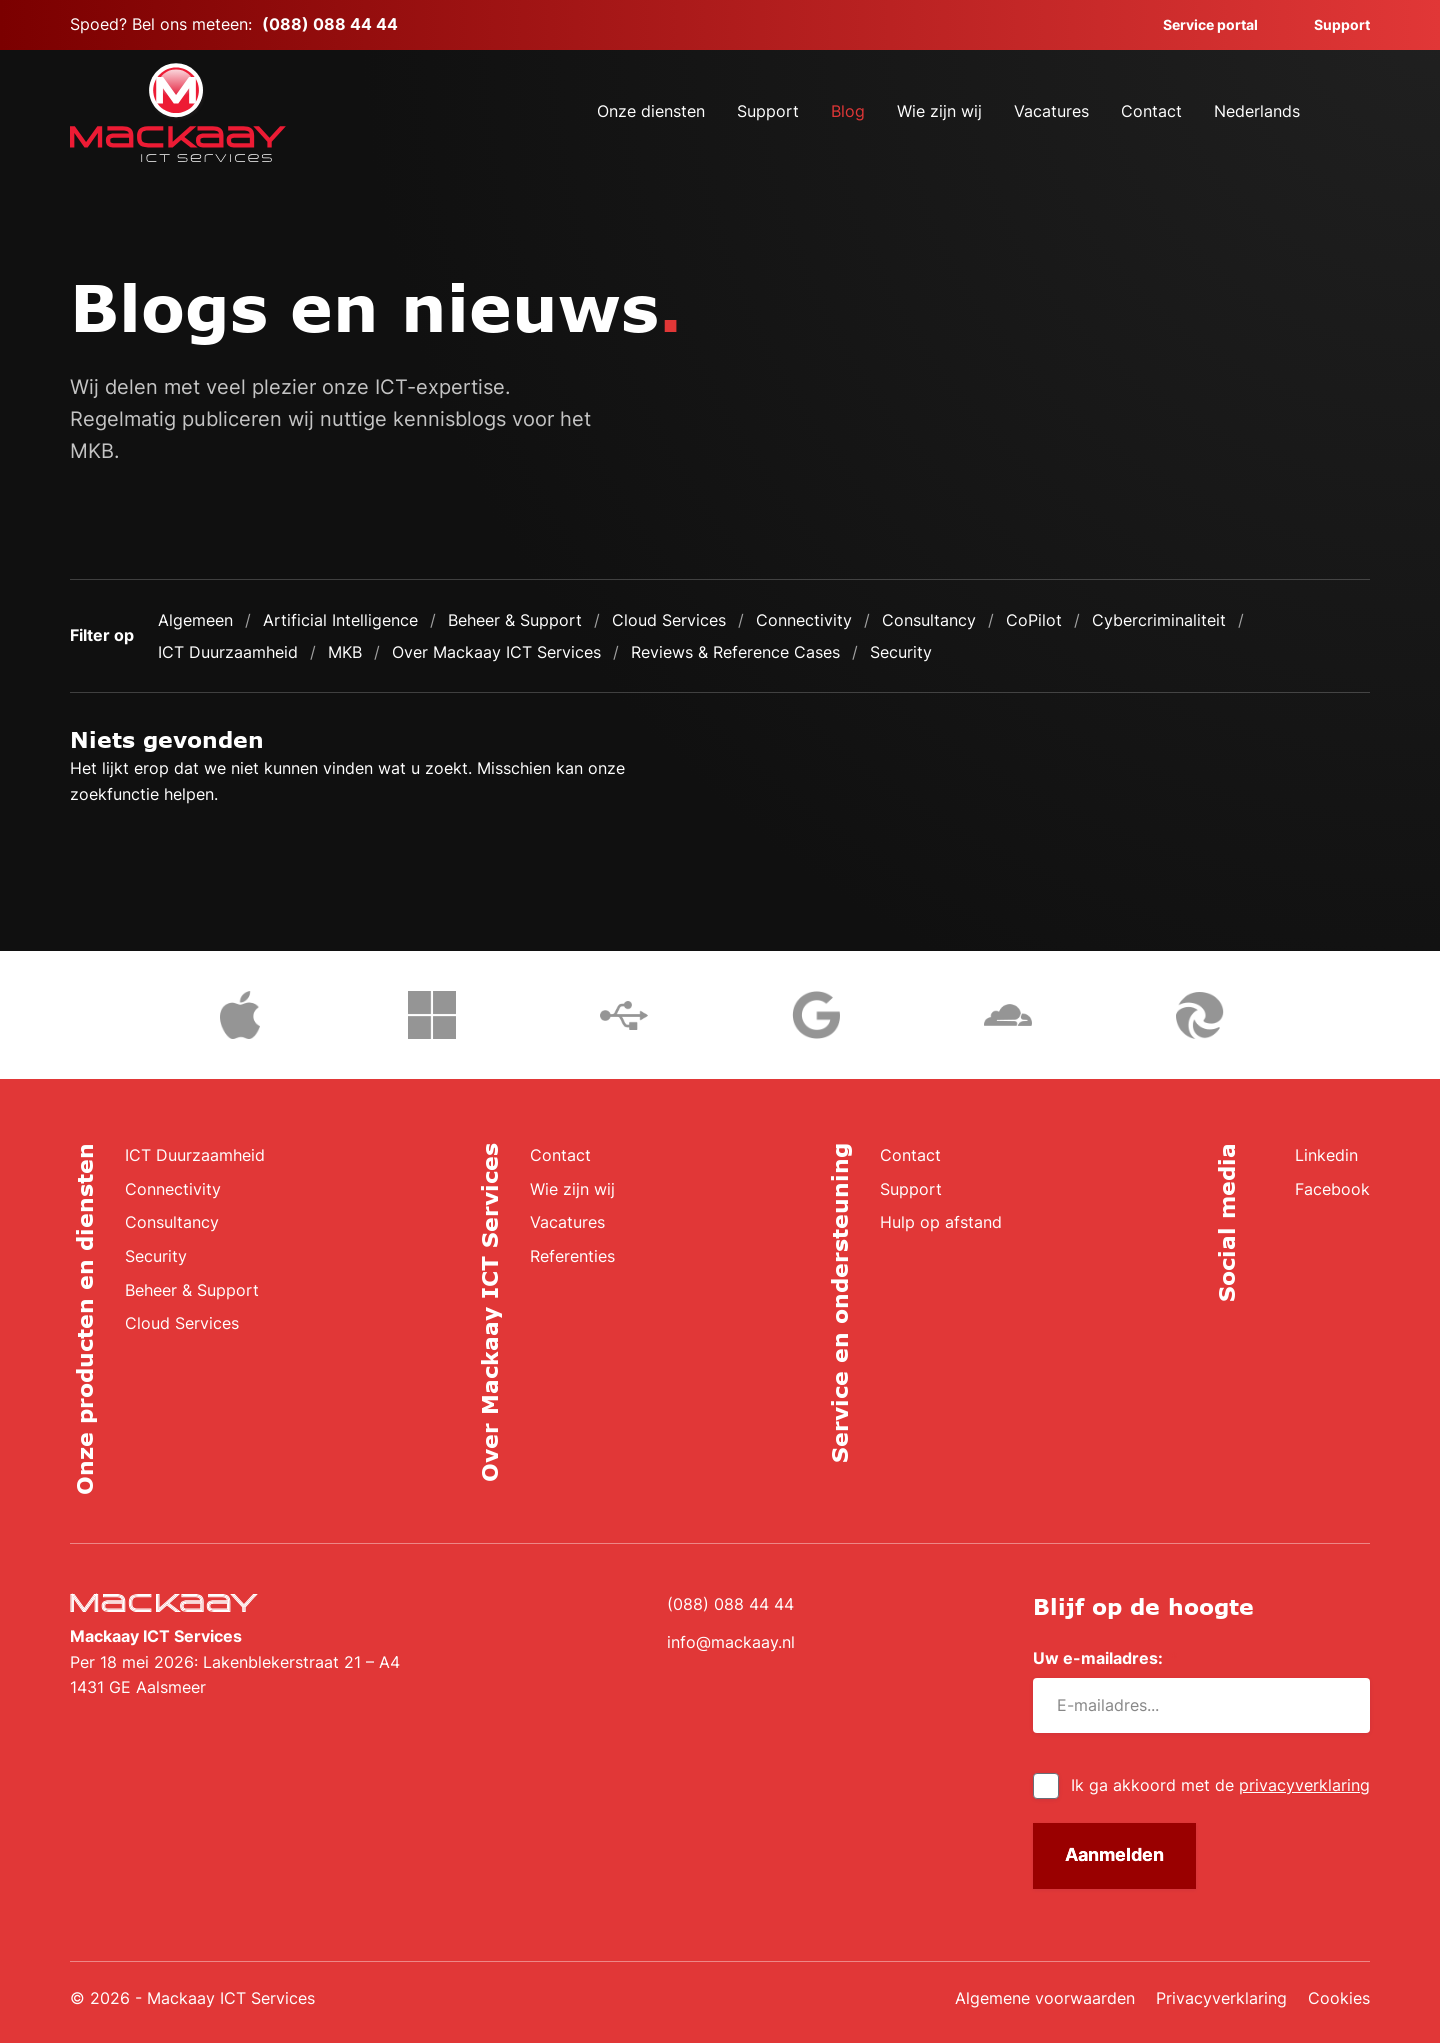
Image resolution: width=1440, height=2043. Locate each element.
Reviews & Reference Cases (735, 652)
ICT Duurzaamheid (228, 652)
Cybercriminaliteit (1159, 620)
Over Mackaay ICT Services (496, 652)
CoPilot (1034, 620)
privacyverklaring (1304, 1785)
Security (901, 652)
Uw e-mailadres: (1105, 1658)
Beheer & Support (515, 620)
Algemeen (195, 620)
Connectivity (804, 620)
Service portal (1198, 24)
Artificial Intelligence (340, 620)
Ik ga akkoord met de (1220, 1785)
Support (1330, 24)
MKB (345, 652)
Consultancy (929, 620)
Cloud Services (669, 620)
